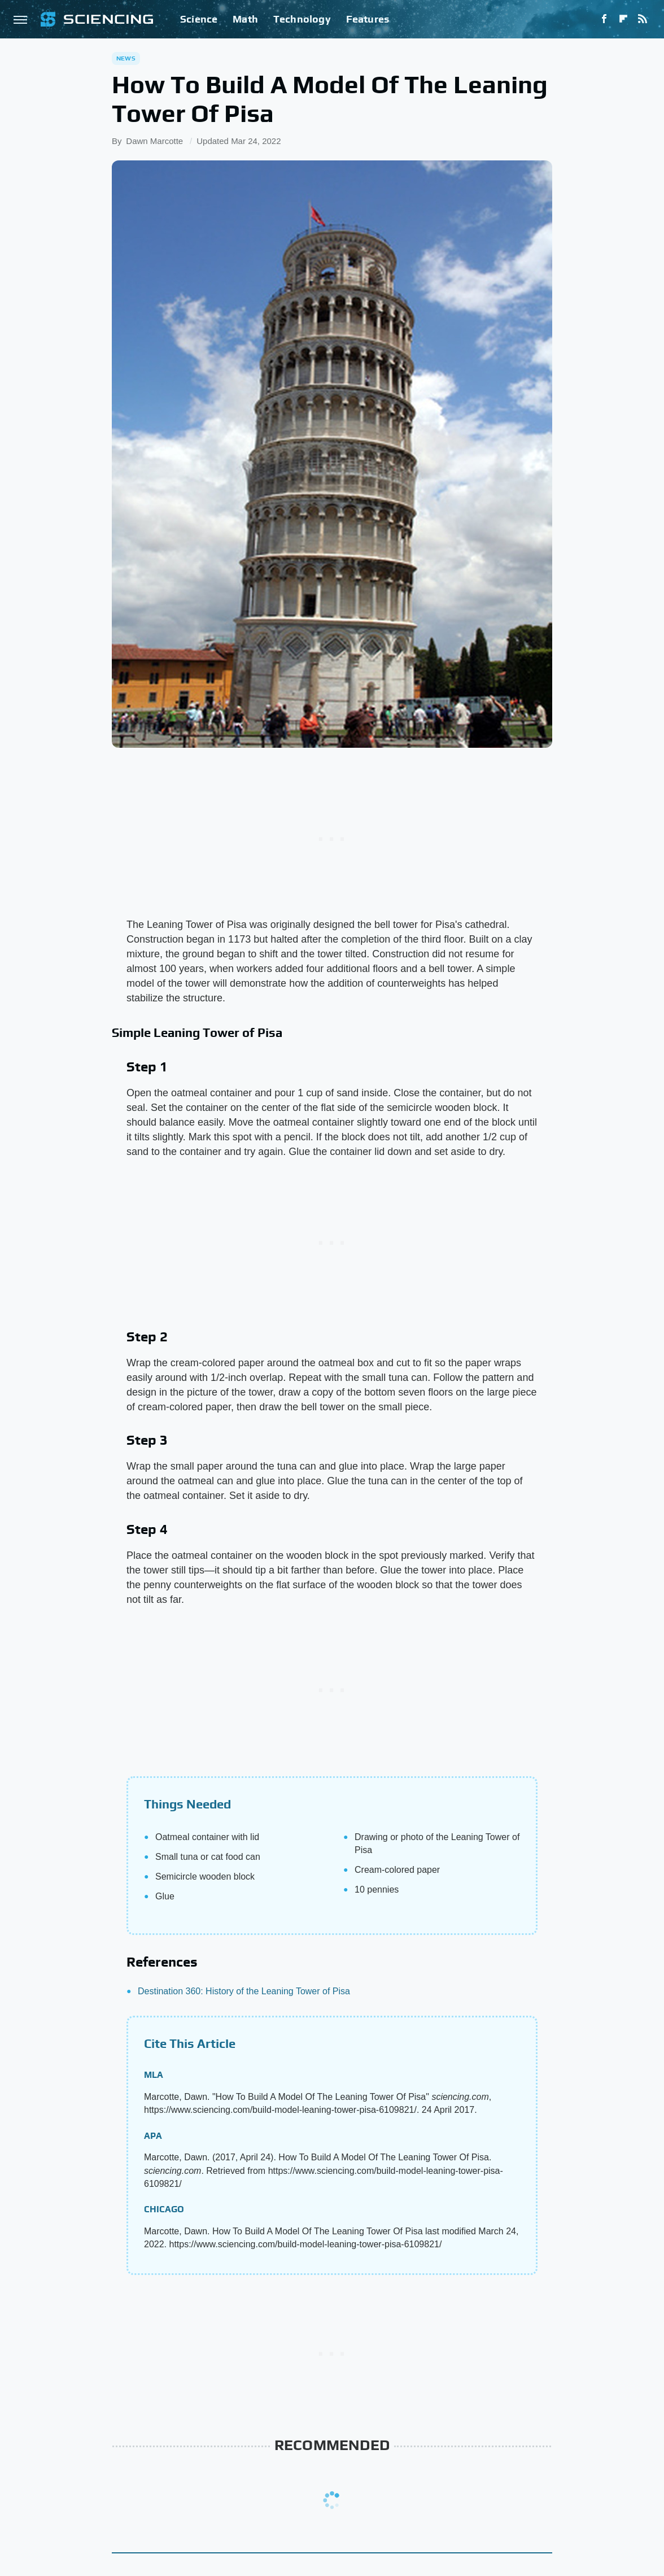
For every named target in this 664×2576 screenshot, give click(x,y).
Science (198, 19)
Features (368, 19)
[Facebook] (604, 19)
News (126, 58)
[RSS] (642, 19)
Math (245, 19)
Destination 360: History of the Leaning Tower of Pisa (244, 1991)
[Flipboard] (623, 19)
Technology (302, 19)
